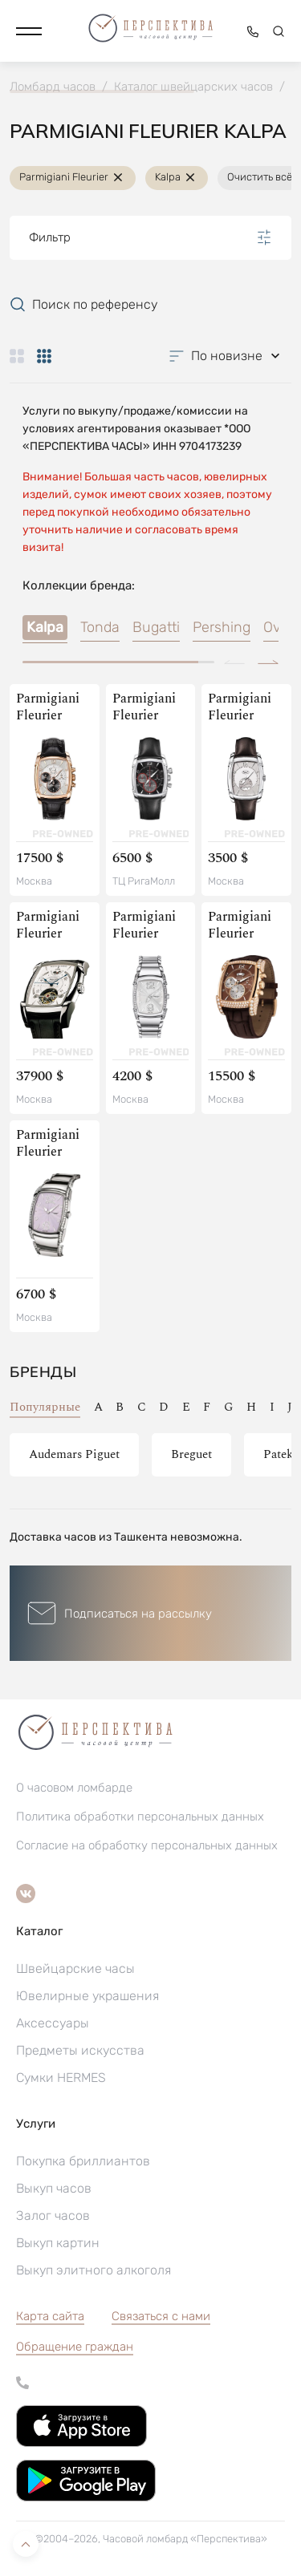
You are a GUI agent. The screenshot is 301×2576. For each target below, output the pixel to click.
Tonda (100, 627)
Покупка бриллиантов (83, 2161)
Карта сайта (50, 2316)
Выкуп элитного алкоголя (93, 2270)
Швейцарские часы (75, 1968)
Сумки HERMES (61, 2077)
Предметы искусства (80, 2050)
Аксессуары (52, 2023)
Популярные (45, 1407)
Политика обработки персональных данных (140, 1816)
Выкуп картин (58, 2242)
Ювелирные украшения (87, 1995)
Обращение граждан (74, 2346)
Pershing (221, 627)
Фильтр (150, 237)
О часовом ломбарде (74, 1787)
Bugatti (156, 627)
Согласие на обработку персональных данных (147, 1845)
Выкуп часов (54, 2188)
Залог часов (53, 2215)
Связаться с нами (161, 2316)
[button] (29, 31)
